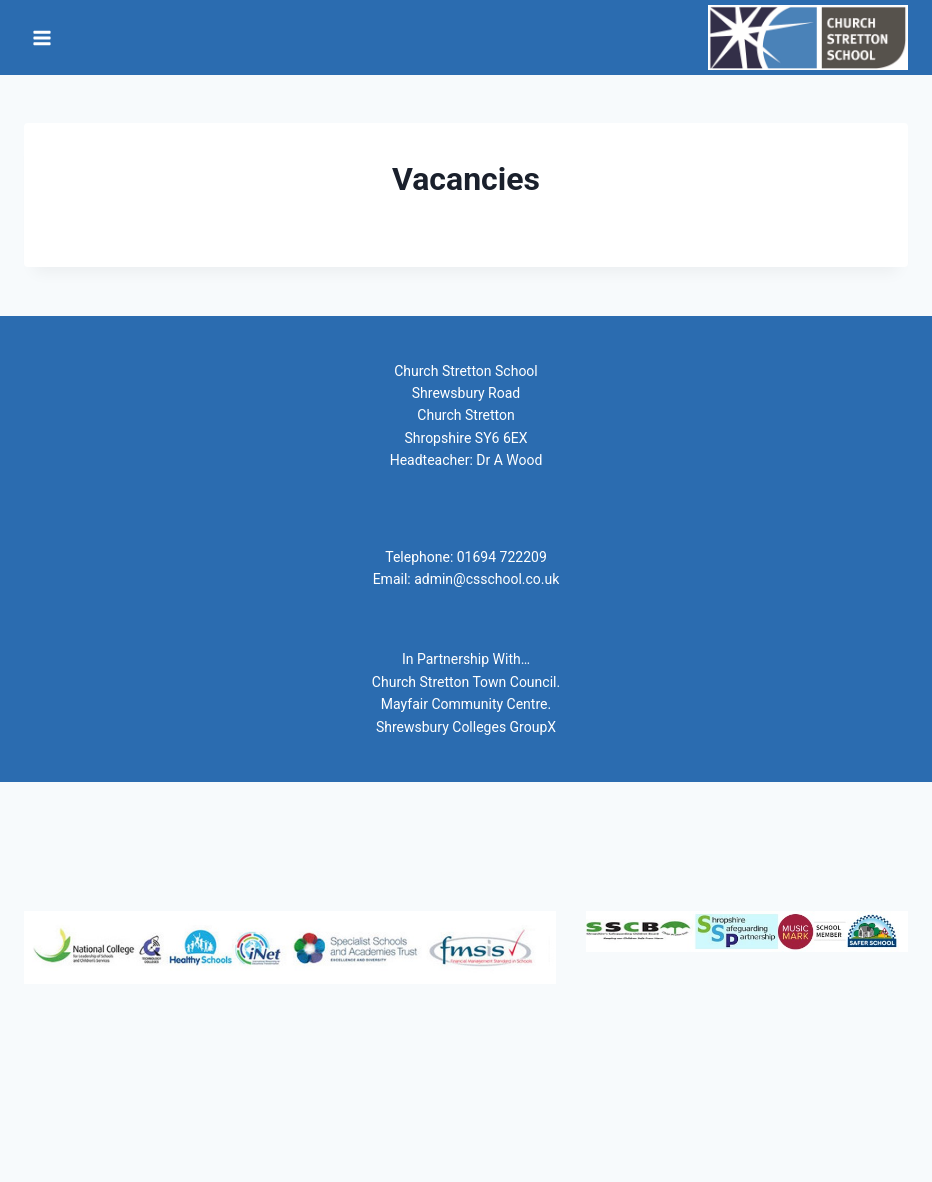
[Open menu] (42, 37)
